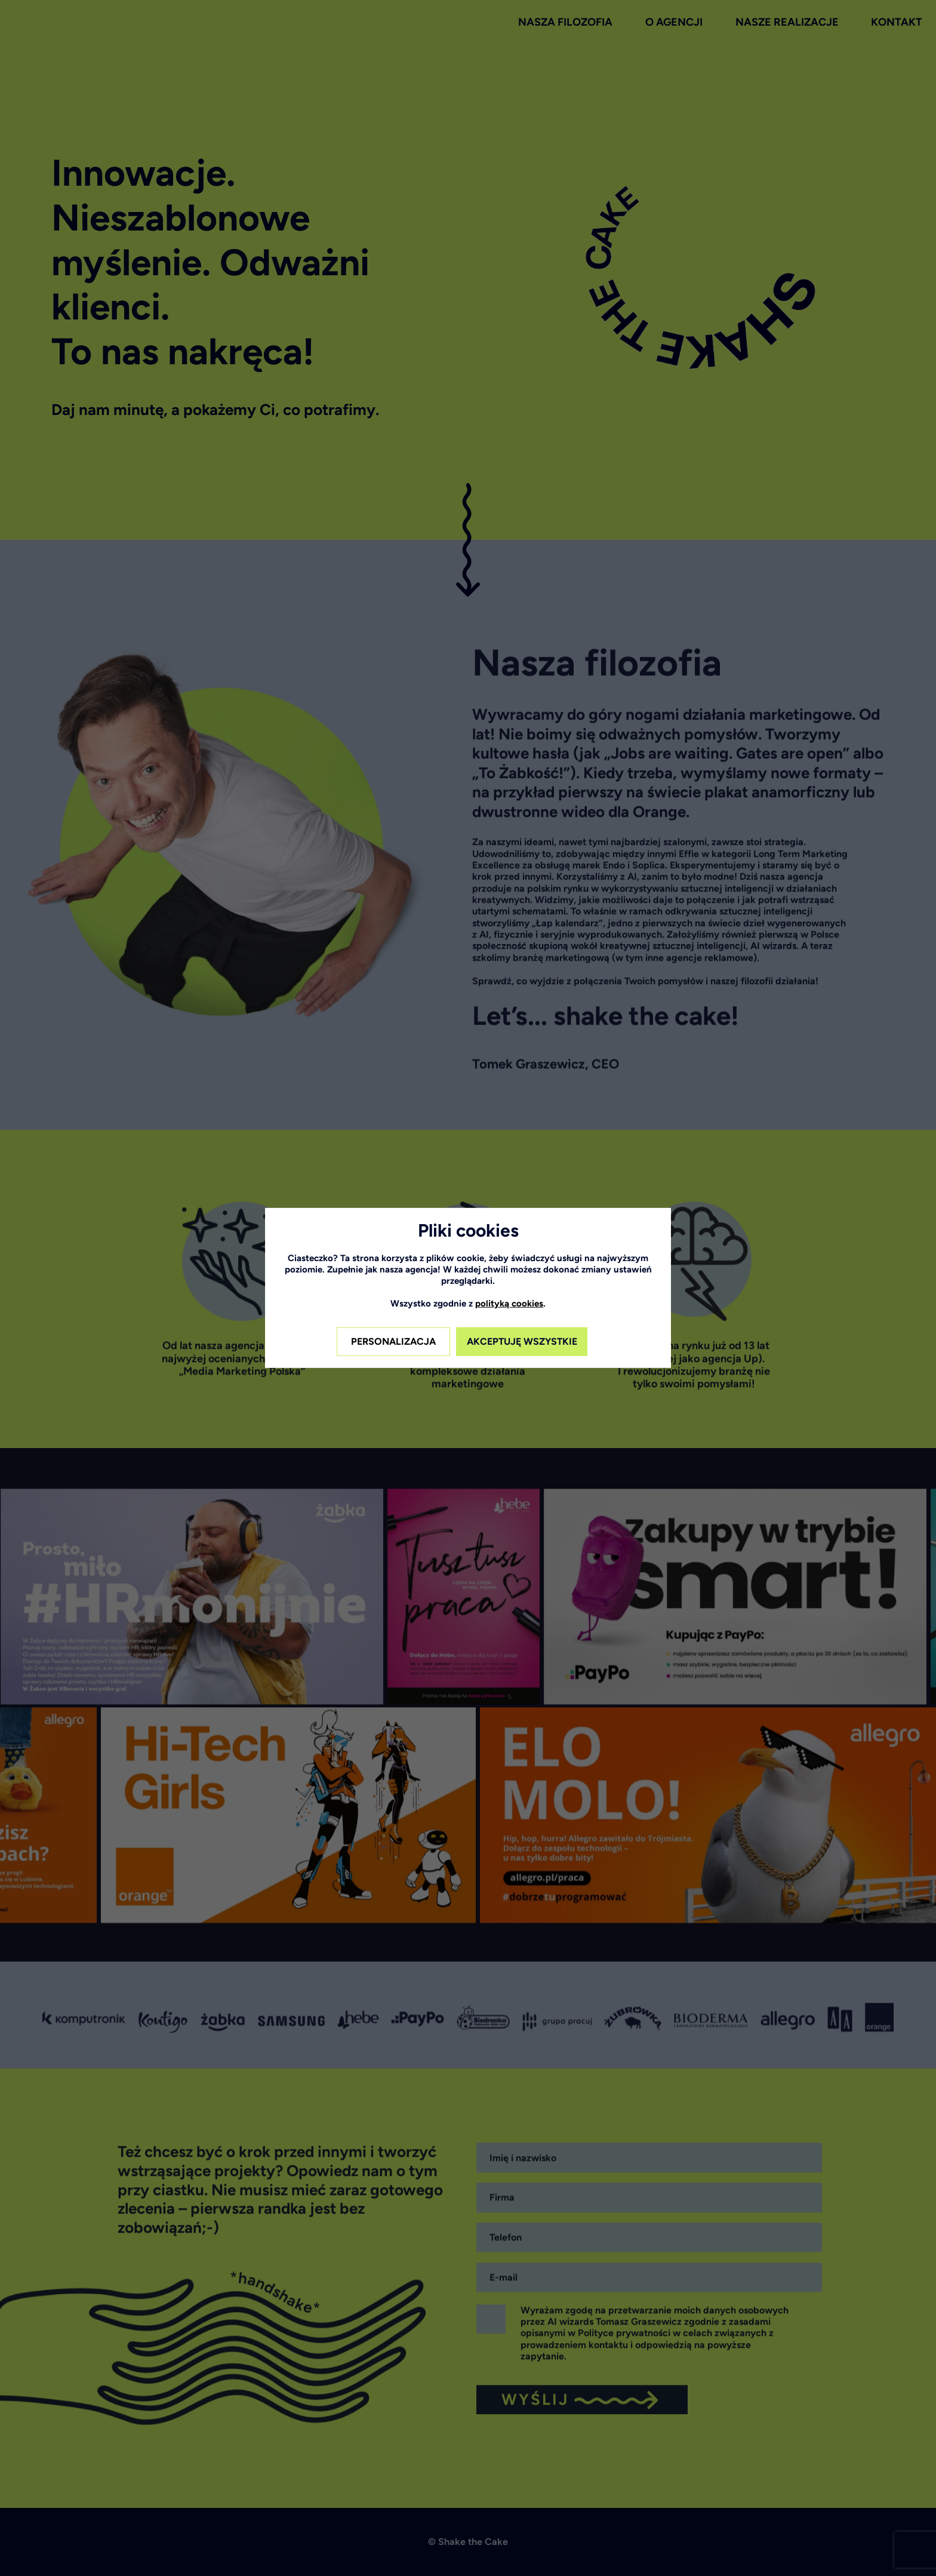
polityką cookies (509, 1303)
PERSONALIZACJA (393, 1341)
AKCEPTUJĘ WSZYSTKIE (522, 1341)
